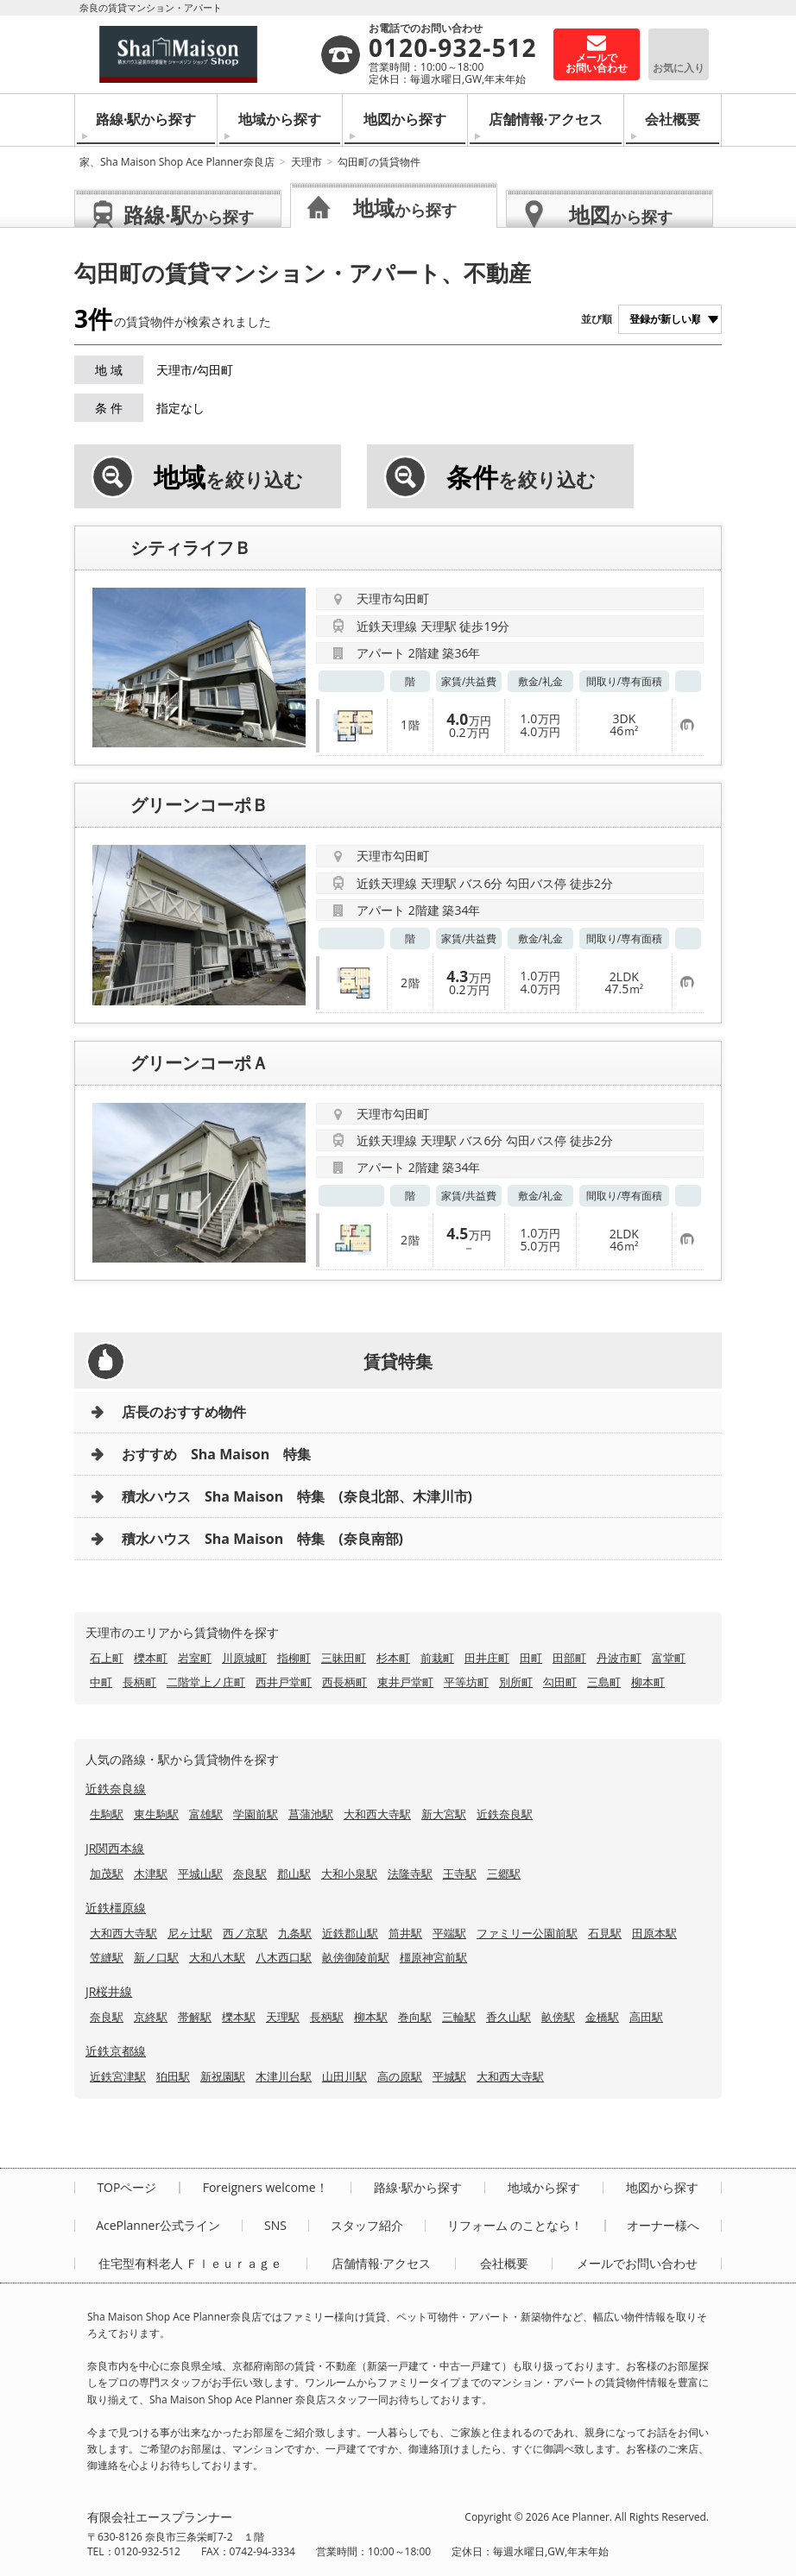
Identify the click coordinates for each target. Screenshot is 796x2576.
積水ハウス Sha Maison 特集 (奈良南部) (262, 1538)
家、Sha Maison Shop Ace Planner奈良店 (177, 161)
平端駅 (449, 1933)
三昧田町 (343, 1658)
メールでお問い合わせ (637, 2264)
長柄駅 (327, 2017)
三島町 (604, 1682)
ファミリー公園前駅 (527, 1933)
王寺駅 (460, 1873)
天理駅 (283, 2017)
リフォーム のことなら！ (515, 2226)
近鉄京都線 (115, 2051)
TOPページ (126, 2188)
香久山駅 (508, 2017)
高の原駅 (399, 2076)
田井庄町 (486, 1658)
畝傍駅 (558, 2017)
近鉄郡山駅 (350, 1933)
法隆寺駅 (410, 1873)
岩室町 (195, 1658)
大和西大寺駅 (377, 1814)
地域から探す (279, 119)
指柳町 (294, 1658)
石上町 (106, 1658)
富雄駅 (206, 1814)
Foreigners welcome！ (265, 2188)
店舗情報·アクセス (546, 119)
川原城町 (244, 1658)
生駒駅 (106, 1814)
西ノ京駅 (245, 1933)
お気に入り (678, 67)
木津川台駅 (284, 2076)
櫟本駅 (239, 2017)
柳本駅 (371, 2017)
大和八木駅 (217, 1957)
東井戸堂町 (405, 1682)
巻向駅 (415, 2017)
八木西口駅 (284, 1957)
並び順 (596, 319)
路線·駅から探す (146, 119)
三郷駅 (504, 1873)
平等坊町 (466, 1682)
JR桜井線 (108, 1991)
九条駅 (295, 1933)
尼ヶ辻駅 (189, 1933)
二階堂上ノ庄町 (206, 1682)
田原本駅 (654, 1933)
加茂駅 (106, 1873)
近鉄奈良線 (115, 1788)
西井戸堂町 (284, 1682)
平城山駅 (200, 1873)
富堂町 (668, 1658)
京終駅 (150, 2017)
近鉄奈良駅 (505, 1814)
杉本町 (393, 1658)
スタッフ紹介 (367, 2226)
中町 (101, 1682)
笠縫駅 (106, 1957)
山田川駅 (344, 2076)
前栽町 (437, 1658)
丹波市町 (619, 1658)
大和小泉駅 (349, 1873)
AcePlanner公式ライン (158, 2226)
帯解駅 (195, 2017)
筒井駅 (405, 1933)
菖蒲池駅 (310, 1814)
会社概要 (672, 119)
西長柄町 (344, 1682)
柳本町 (648, 1682)
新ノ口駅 (156, 1957)
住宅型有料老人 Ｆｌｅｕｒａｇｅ (190, 2264)
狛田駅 (173, 2076)
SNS (275, 2226)
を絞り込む (228, 477)
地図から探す (404, 119)
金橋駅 (602, 2017)
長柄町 (139, 1682)
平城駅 (449, 2076)
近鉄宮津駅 (118, 2076)
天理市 (306, 161)
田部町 (569, 1658)
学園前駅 (255, 1814)
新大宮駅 (443, 1814)
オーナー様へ (663, 2226)
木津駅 (150, 1873)
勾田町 (560, 1682)
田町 (531, 1658)
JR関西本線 (114, 1848)
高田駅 (646, 2017)
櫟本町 (150, 1658)
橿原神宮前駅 (433, 1957)
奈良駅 (250, 1873)
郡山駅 (294, 1873)
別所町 (516, 1682)
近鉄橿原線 (115, 1907)
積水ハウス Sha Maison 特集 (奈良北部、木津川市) (297, 1496)
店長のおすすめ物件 (184, 1411)
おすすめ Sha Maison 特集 (216, 1454)
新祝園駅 (222, 2076)
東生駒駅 (156, 1814)
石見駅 (605, 1933)
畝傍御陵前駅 (355, 1957)
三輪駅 (459, 2017)
